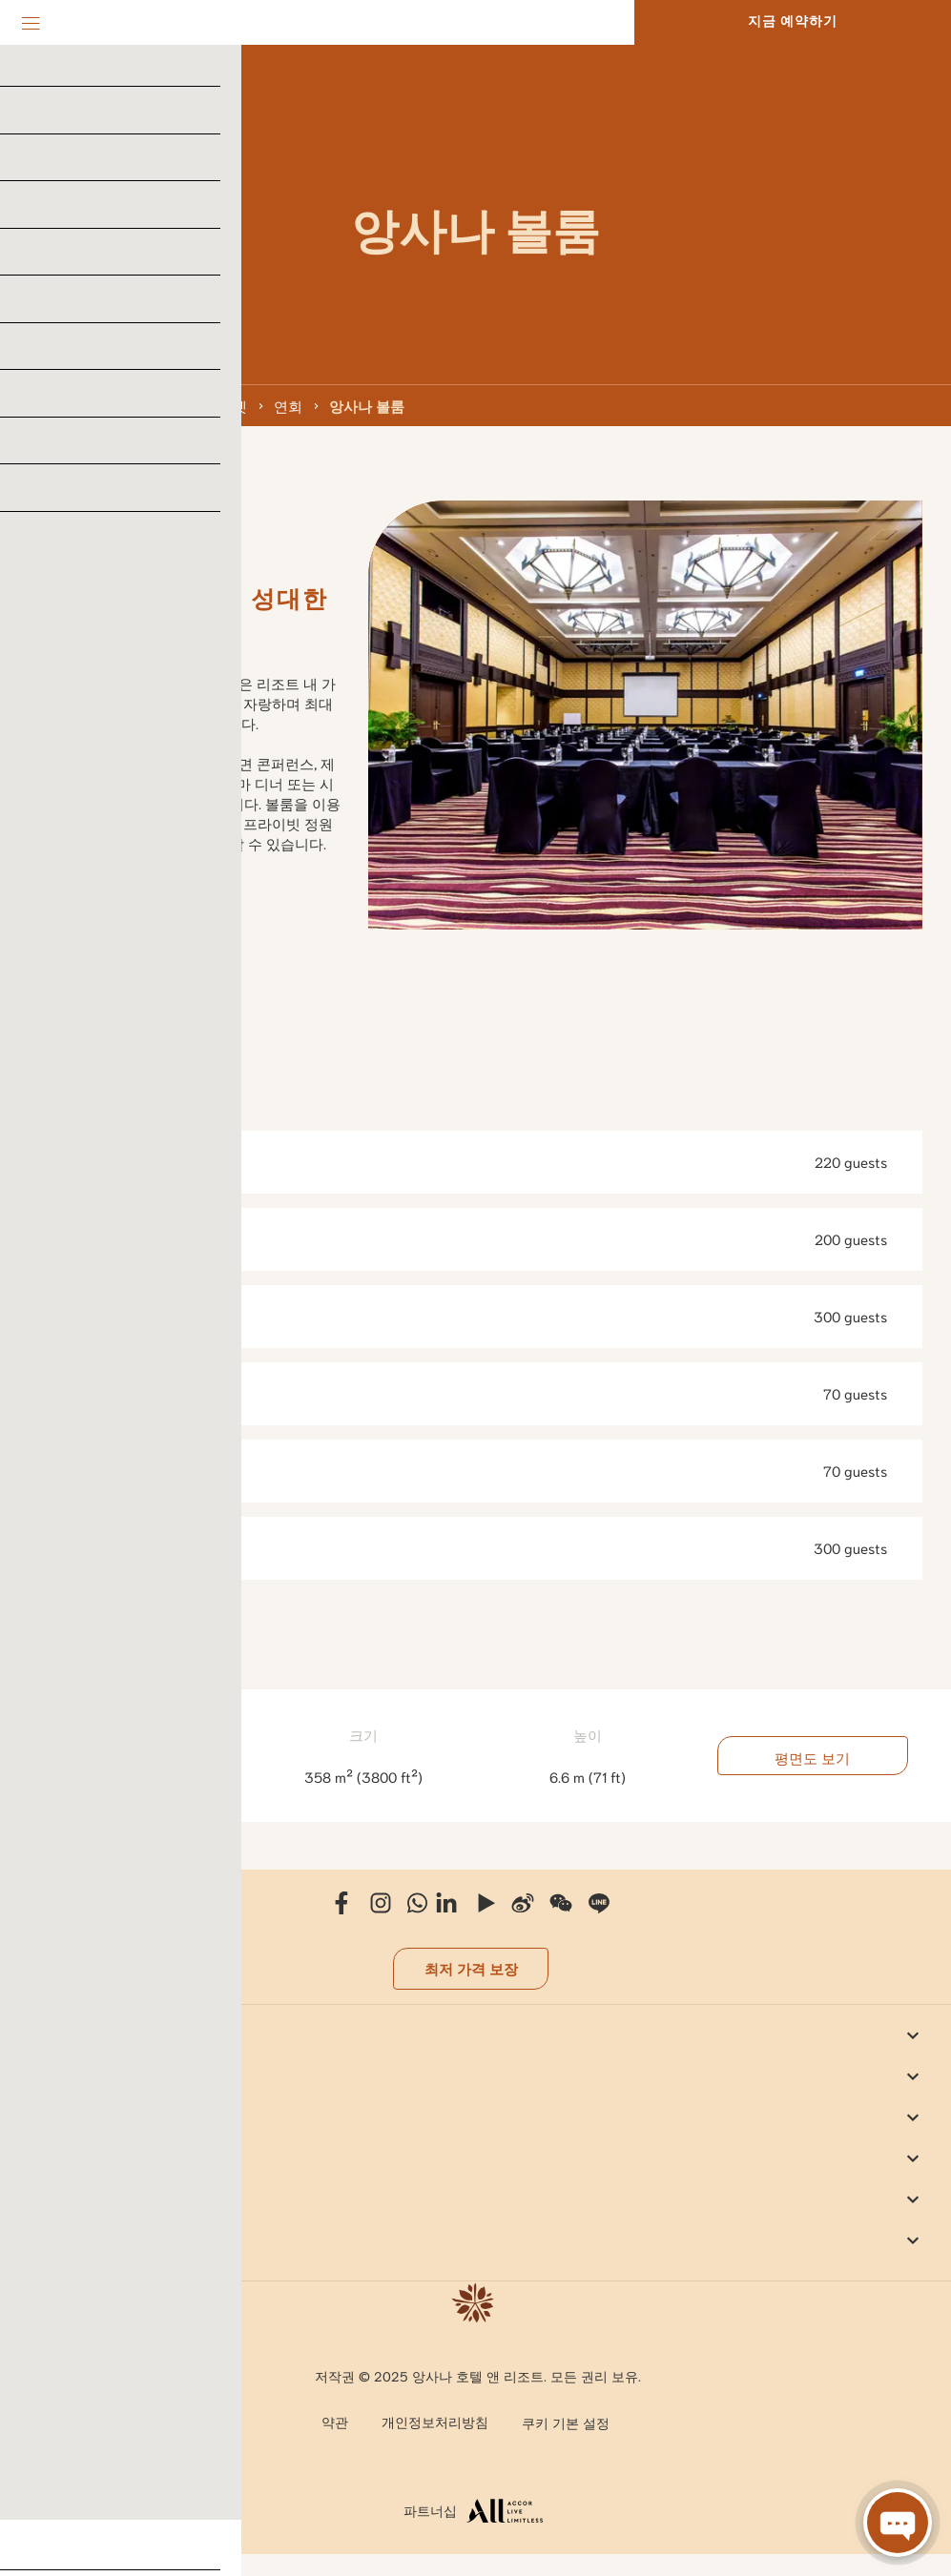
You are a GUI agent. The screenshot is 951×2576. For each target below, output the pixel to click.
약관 (334, 2421)
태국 (84, 405)
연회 (288, 405)
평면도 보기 (812, 1755)
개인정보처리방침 (435, 2421)
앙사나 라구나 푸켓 (186, 405)
